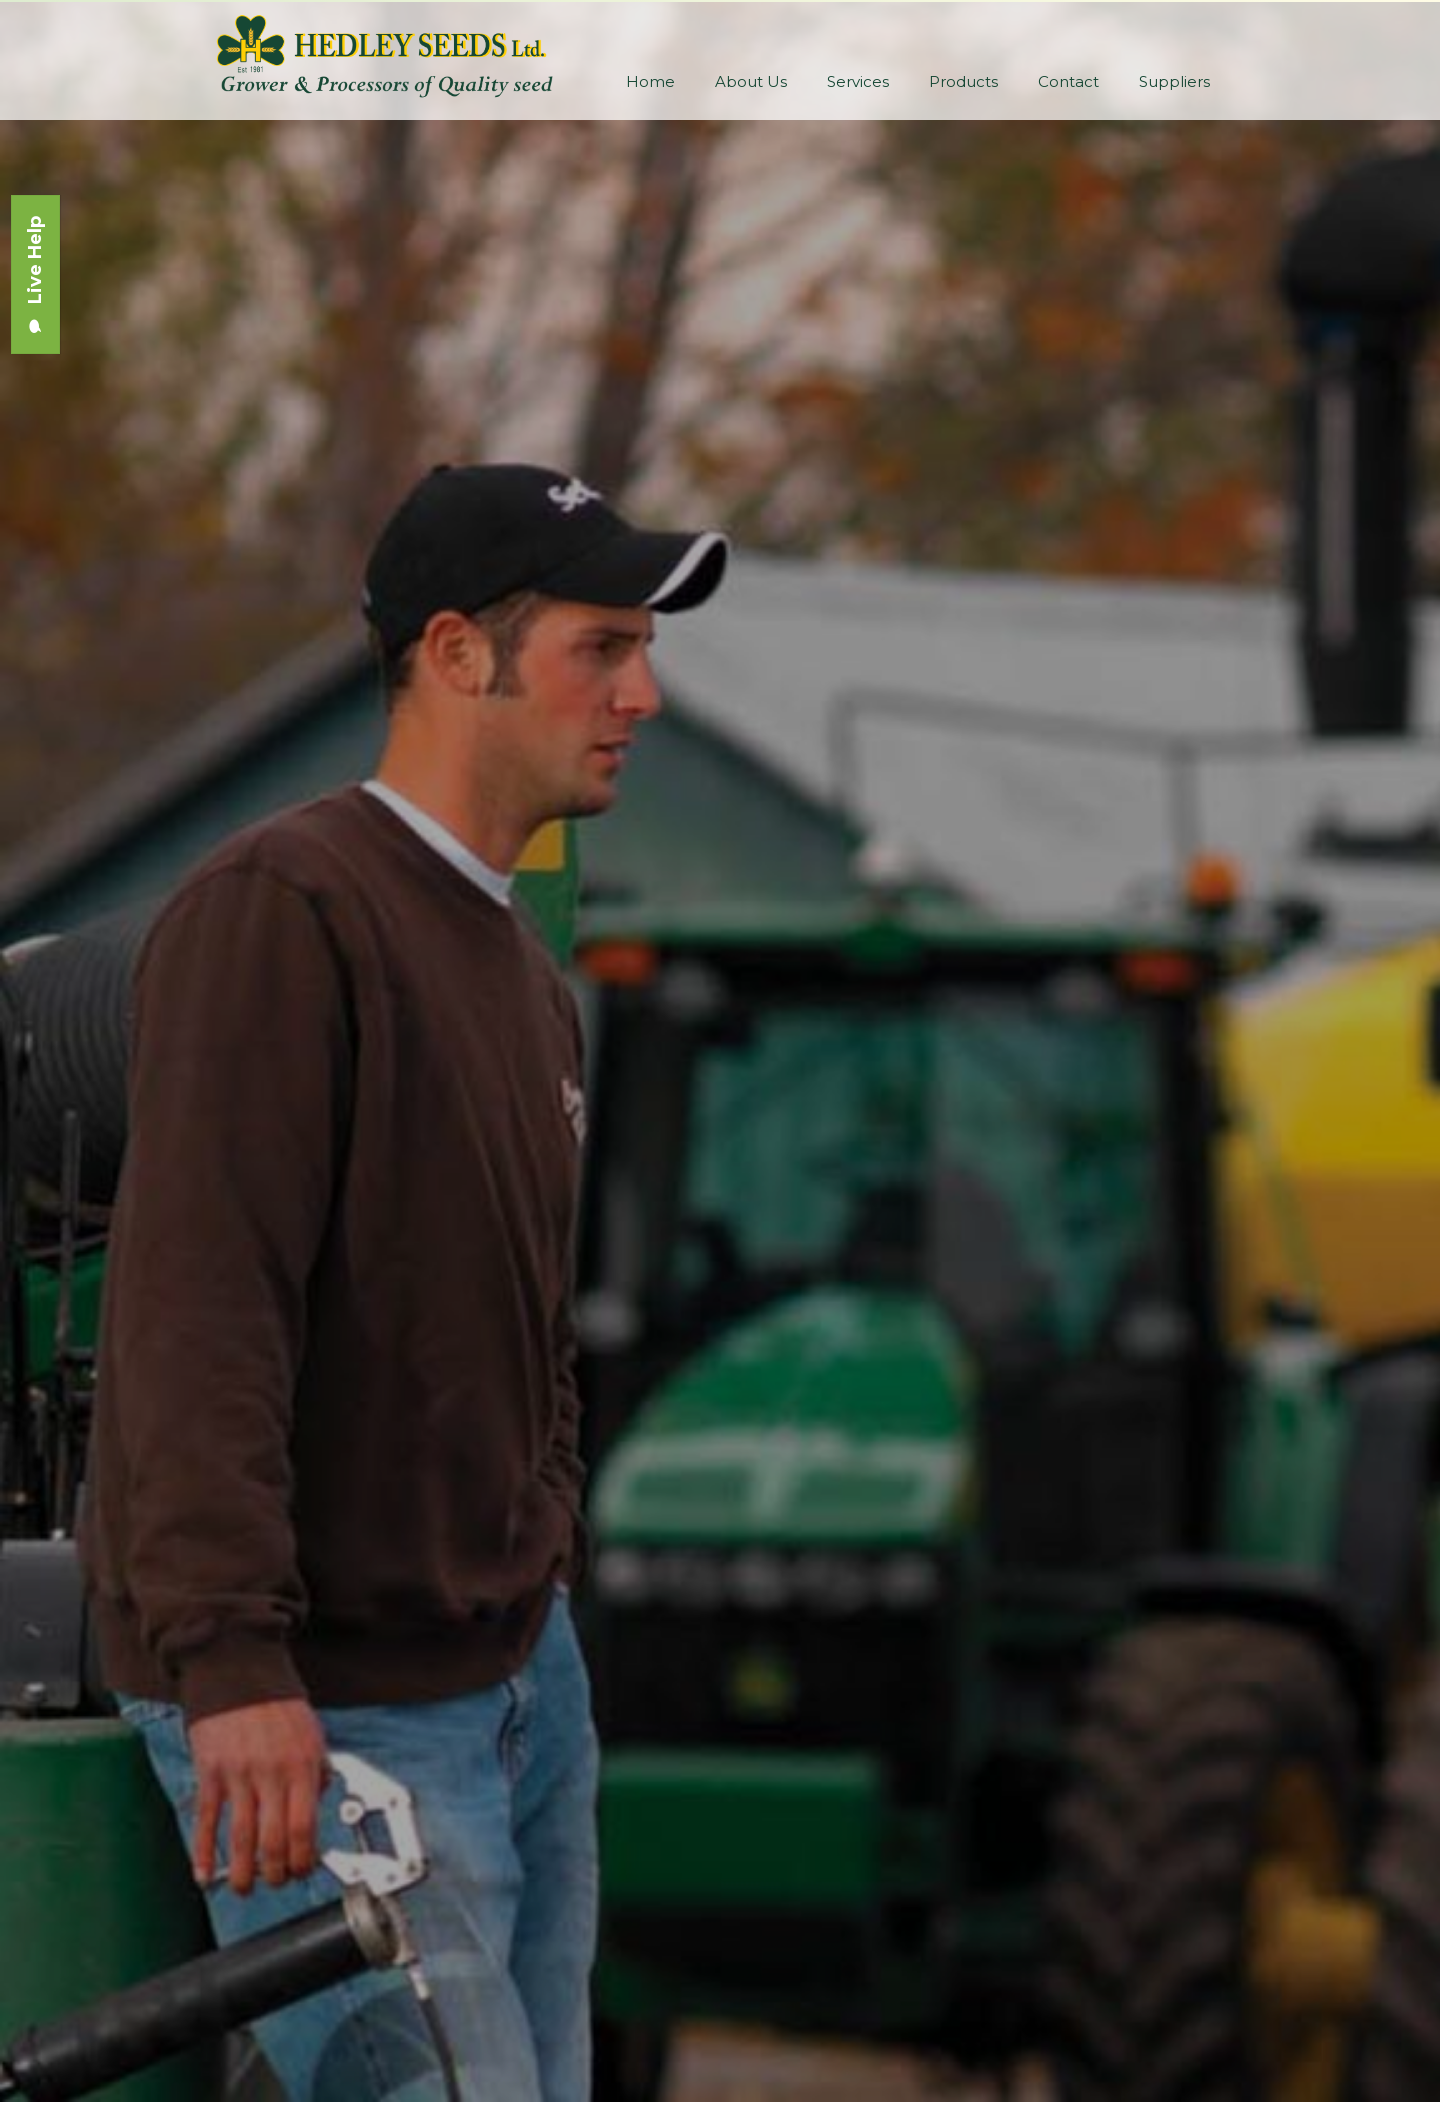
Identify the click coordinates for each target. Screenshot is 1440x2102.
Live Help (35, 274)
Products (963, 81)
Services (858, 81)
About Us (751, 81)
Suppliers (1174, 81)
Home (650, 81)
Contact (1068, 81)
